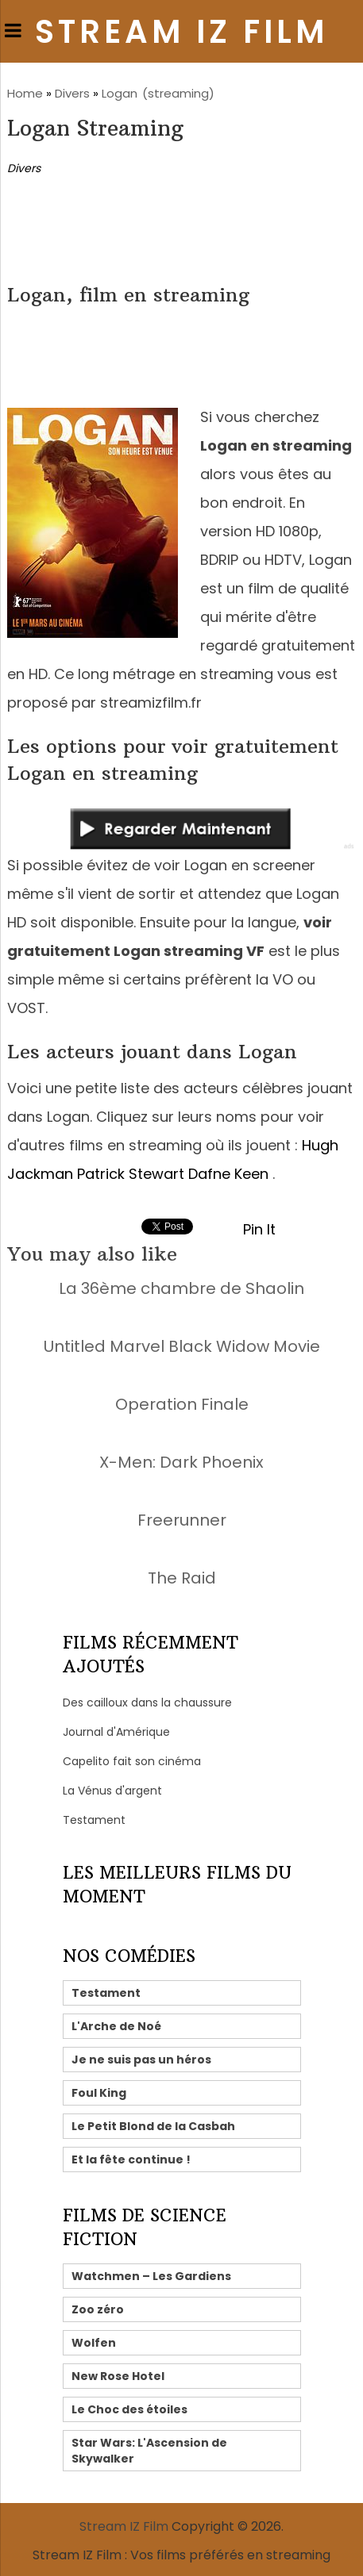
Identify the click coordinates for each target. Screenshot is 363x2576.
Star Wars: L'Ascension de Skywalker (149, 2451)
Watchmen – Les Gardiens (151, 2276)
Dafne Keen (228, 1174)
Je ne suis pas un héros (141, 2059)
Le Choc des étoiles (129, 2409)
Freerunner (181, 1520)
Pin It (259, 1229)
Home (25, 93)
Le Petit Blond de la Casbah (153, 2126)
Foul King (98, 2093)
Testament (94, 1820)
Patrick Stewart (130, 1174)
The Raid (182, 1578)
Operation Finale (182, 1404)
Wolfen (93, 2343)
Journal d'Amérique (116, 1732)
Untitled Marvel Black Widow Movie (182, 1346)
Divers (72, 93)
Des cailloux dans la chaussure (147, 1702)
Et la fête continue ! (131, 2159)
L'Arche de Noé (116, 2026)
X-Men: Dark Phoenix (181, 1462)
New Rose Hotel (117, 2376)
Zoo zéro (97, 2309)
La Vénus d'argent (112, 1791)
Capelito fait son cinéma (132, 1761)
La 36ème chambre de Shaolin (181, 1288)
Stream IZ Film (181, 32)
